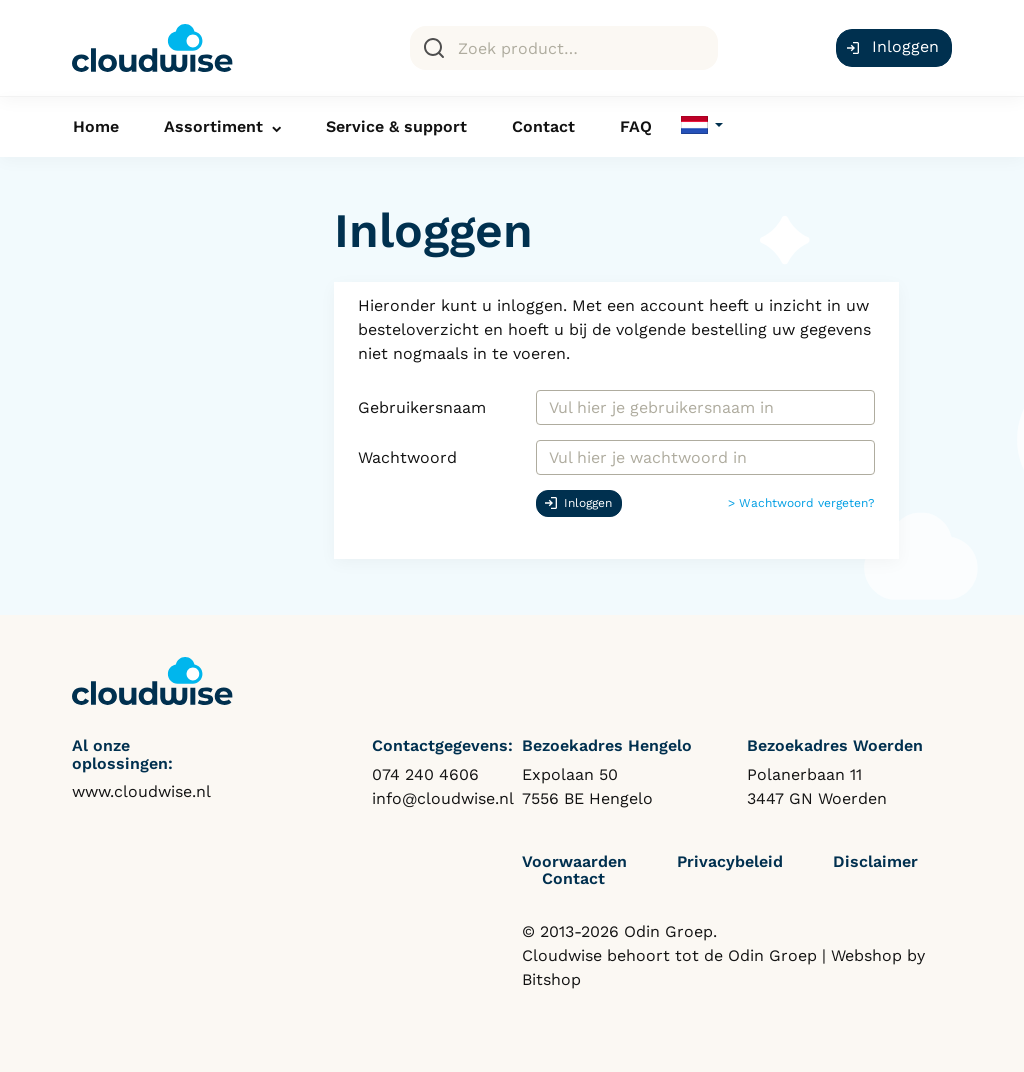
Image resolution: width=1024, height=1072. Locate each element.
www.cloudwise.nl (141, 791)
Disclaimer (875, 861)
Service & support (396, 126)
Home (96, 126)
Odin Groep (772, 955)
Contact (543, 126)
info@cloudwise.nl (443, 798)
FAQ (636, 126)
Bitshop (551, 979)
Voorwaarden (574, 861)
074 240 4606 (425, 774)
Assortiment (213, 126)
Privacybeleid (730, 861)
